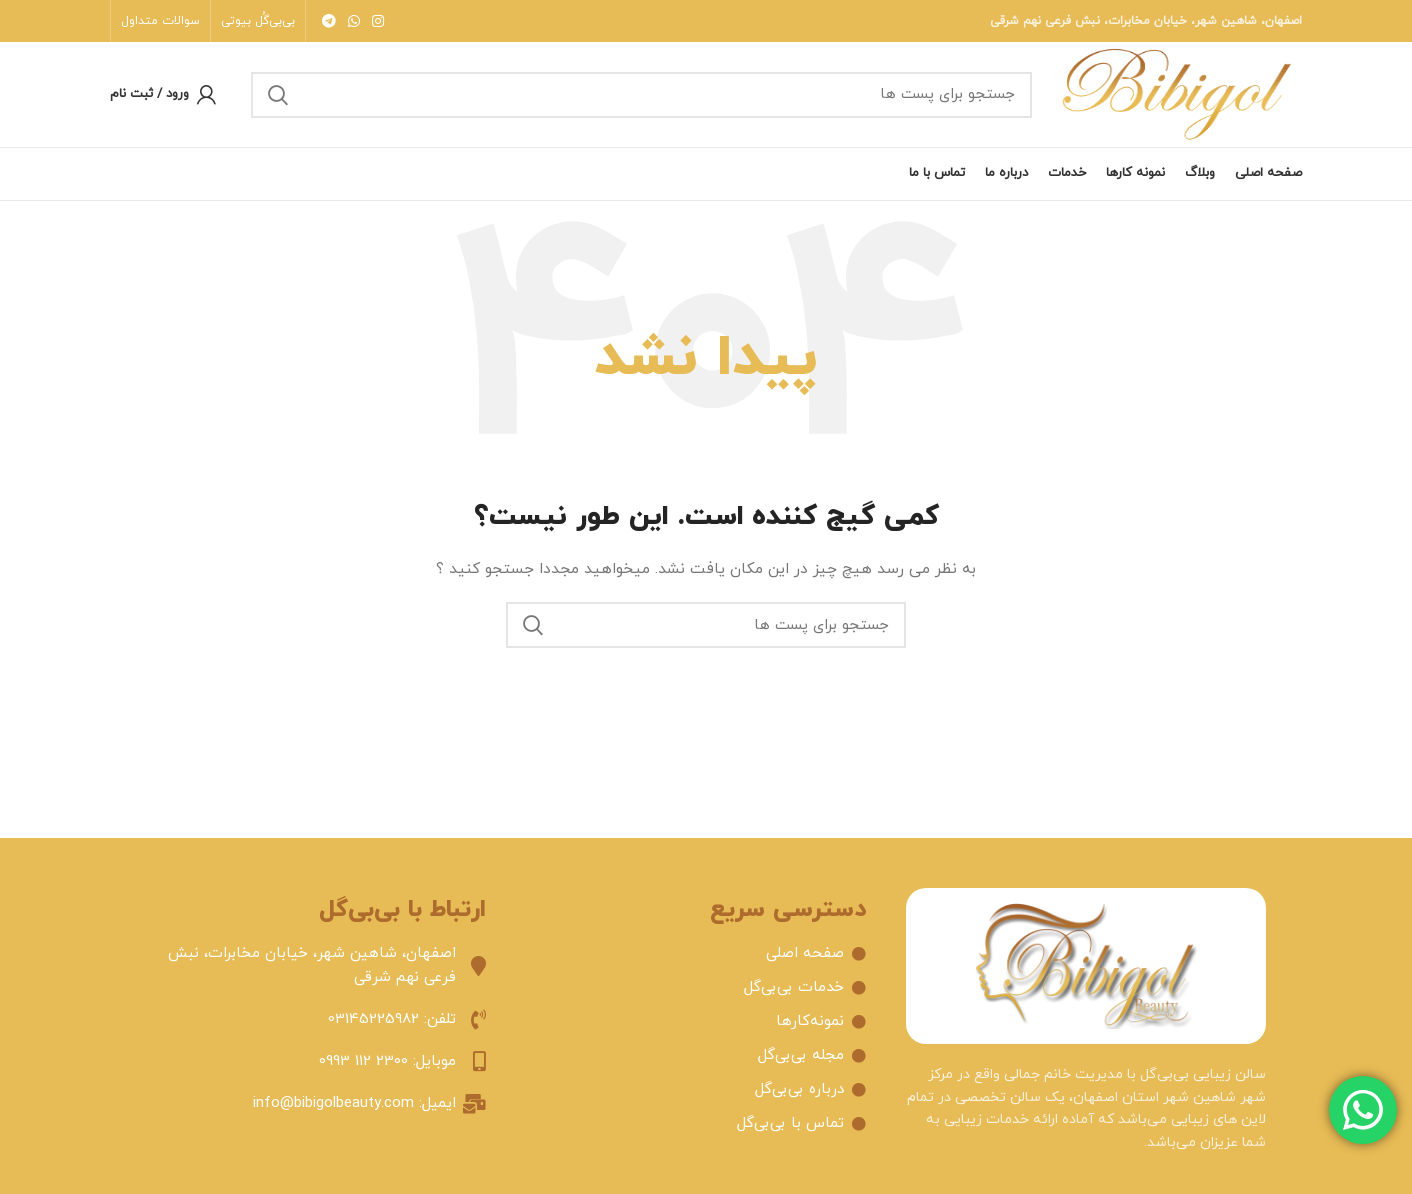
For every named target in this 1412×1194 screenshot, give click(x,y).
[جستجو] (641, 95)
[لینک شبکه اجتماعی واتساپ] (354, 21)
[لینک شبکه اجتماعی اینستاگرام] (378, 21)
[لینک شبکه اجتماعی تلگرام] (329, 21)
